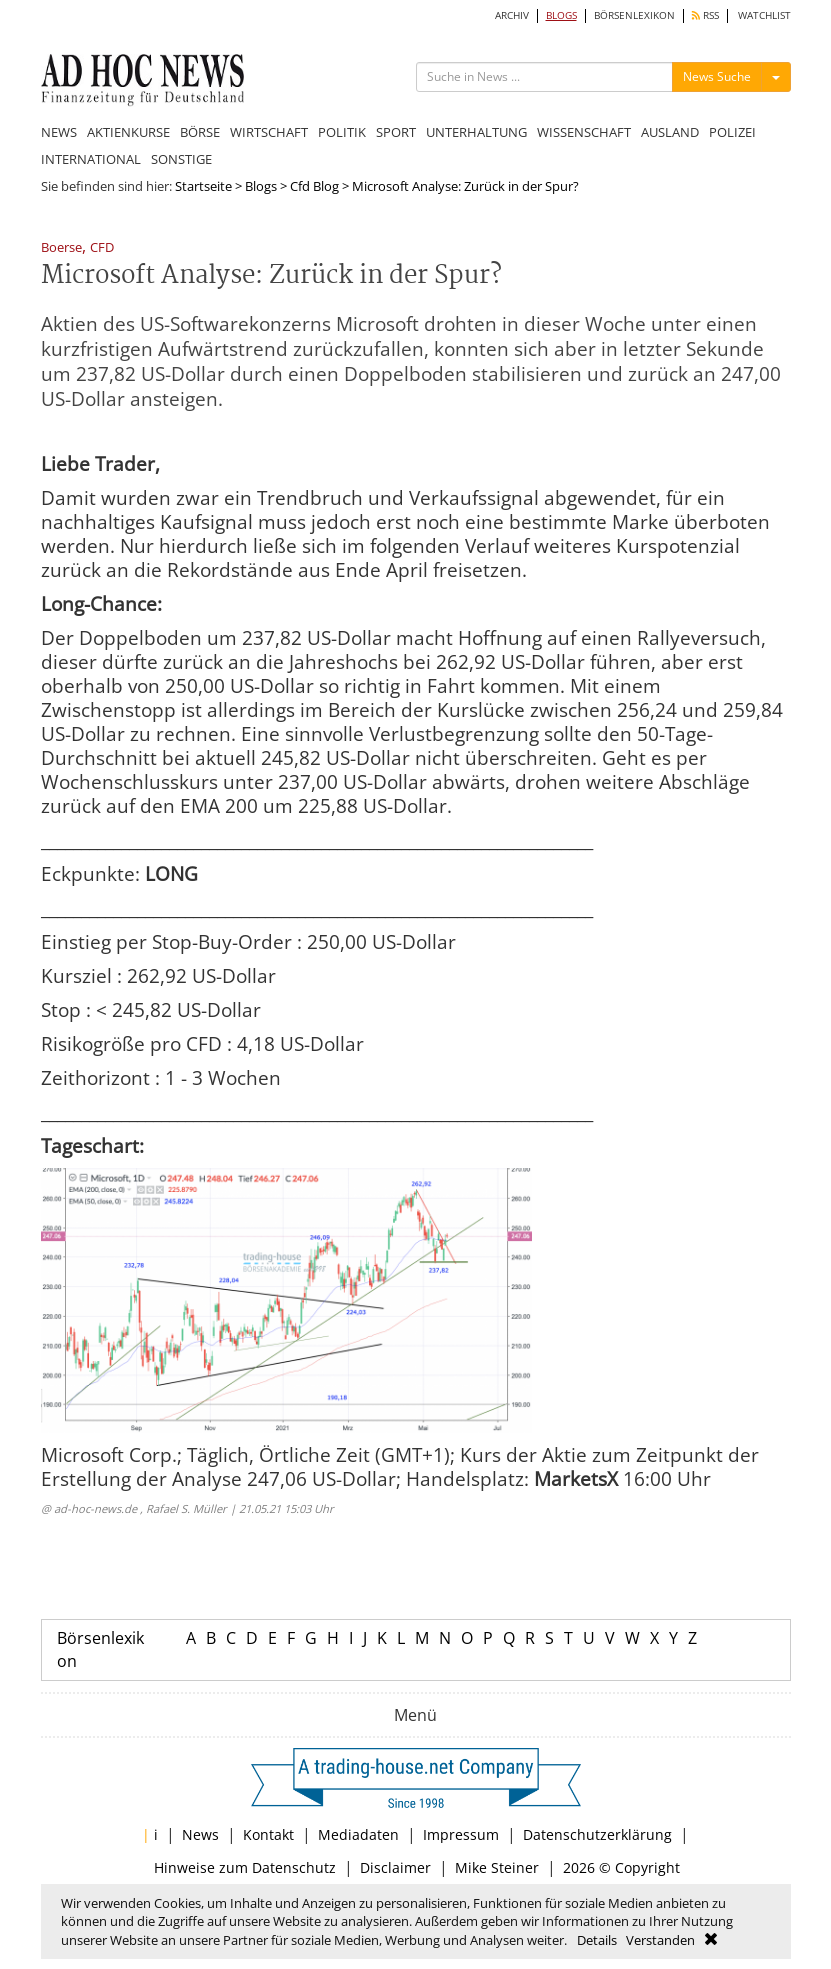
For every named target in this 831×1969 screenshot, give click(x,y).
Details (597, 1940)
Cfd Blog (314, 186)
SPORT (396, 132)
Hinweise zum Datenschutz (245, 1867)
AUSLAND (670, 132)
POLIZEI (732, 132)
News (200, 1834)
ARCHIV (512, 15)
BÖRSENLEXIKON (634, 15)
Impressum (461, 1834)
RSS (705, 15)
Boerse (61, 248)
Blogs (261, 186)
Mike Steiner (497, 1867)
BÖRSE (200, 132)
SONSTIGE (181, 159)
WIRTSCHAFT (269, 132)
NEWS (59, 132)
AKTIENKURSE (128, 132)
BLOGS (561, 15)
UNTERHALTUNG (476, 132)
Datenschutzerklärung (597, 1834)
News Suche (717, 76)
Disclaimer (395, 1867)
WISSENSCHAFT (584, 132)
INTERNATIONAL (91, 159)
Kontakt (268, 1834)
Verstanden (660, 1940)
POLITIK (342, 132)
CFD (102, 248)
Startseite (203, 186)
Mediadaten (358, 1834)
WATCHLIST (764, 15)
